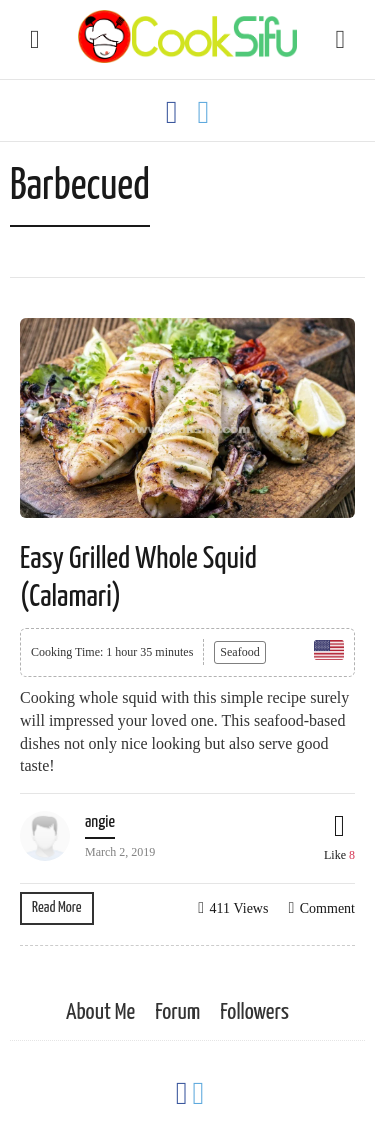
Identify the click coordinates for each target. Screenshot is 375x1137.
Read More (57, 907)
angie (100, 822)
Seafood (239, 652)
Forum (177, 1012)
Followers (254, 1012)
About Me (100, 1012)
